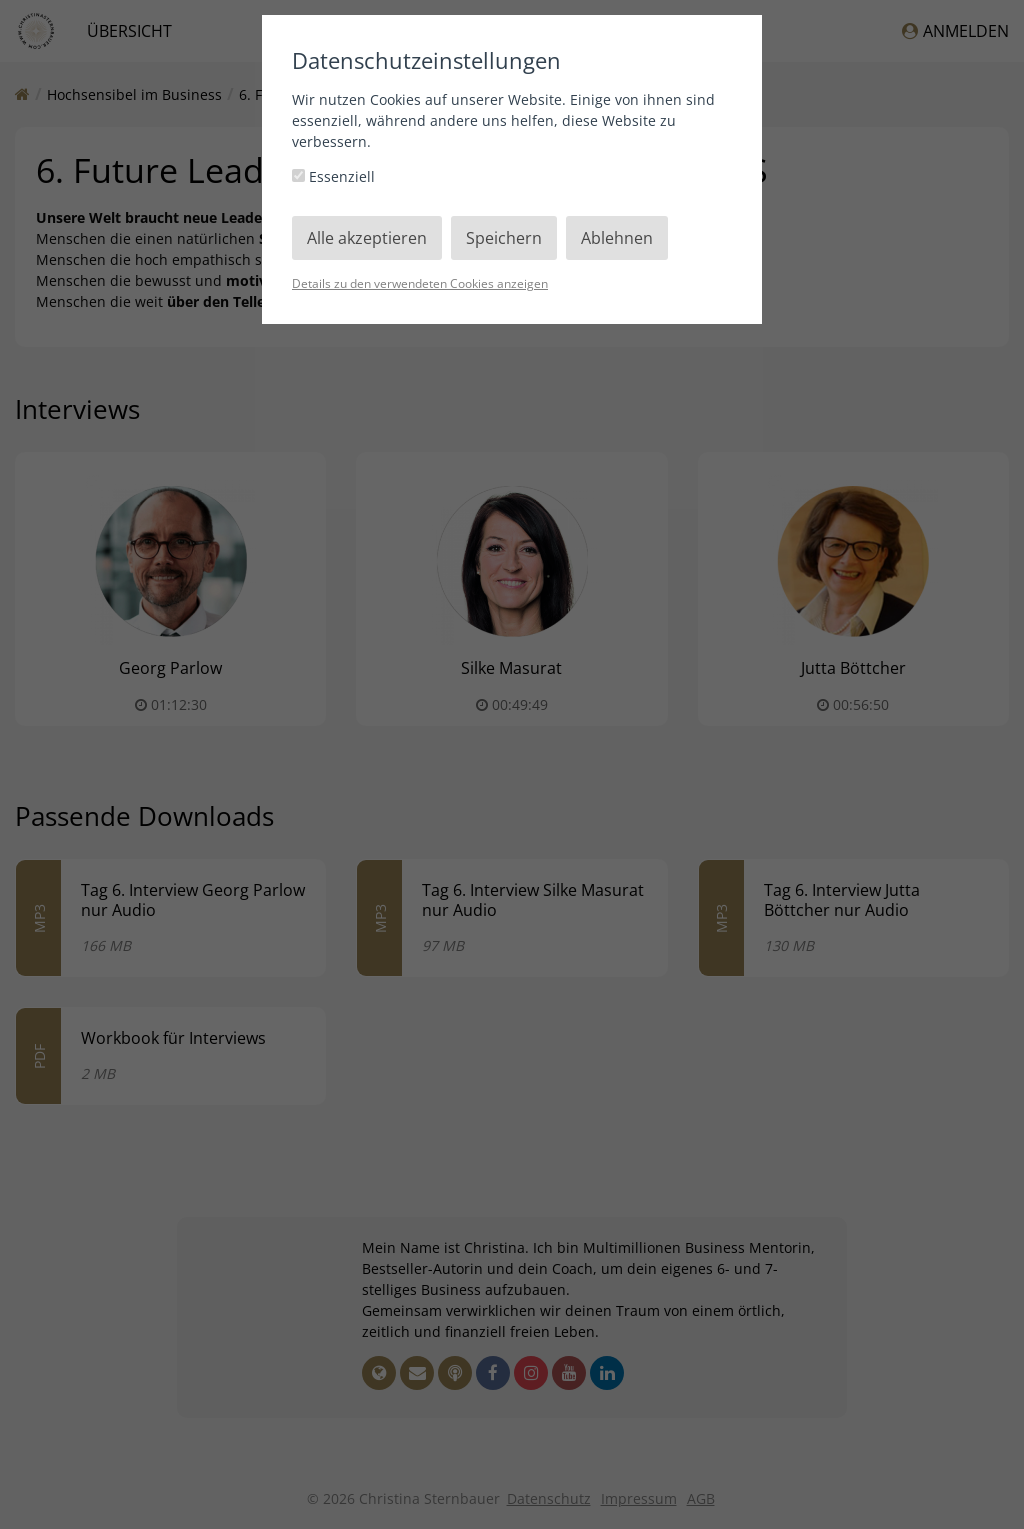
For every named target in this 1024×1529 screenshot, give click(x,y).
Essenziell (333, 176)
